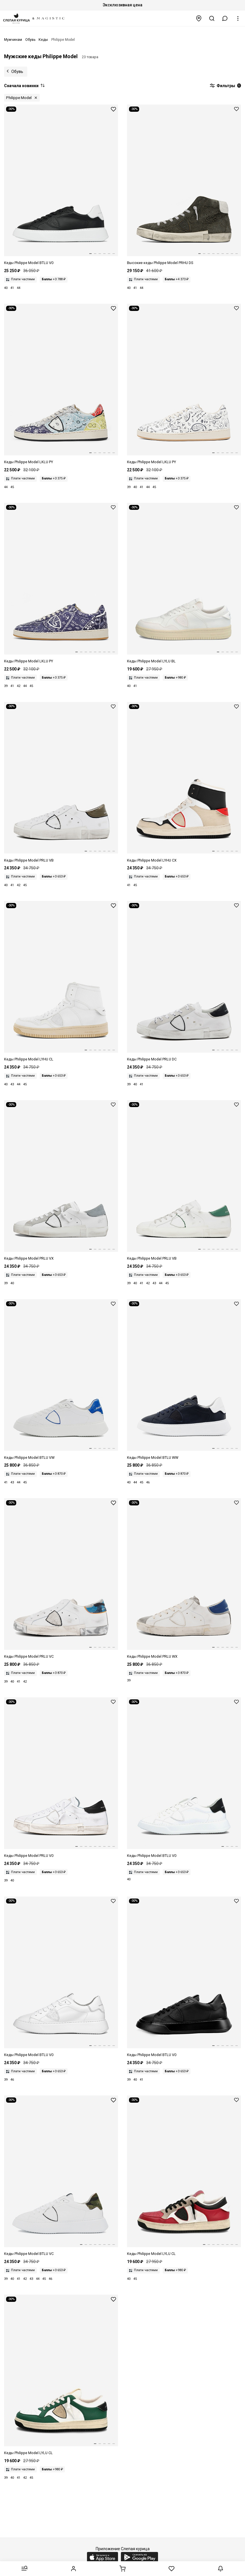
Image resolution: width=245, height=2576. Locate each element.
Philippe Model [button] (19, 98)
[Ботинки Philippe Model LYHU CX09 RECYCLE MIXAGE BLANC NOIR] (184, 782)
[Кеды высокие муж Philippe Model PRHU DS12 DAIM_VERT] (184, 185)
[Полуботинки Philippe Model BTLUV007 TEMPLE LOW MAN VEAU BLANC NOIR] (184, 1778)
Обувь (17, 71)
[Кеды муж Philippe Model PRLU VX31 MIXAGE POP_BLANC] (61, 1180)
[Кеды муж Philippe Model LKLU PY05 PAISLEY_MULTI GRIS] (61, 384)
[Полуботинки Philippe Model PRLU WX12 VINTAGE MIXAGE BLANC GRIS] (184, 1578)
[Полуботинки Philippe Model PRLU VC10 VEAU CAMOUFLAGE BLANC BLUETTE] (61, 1578)
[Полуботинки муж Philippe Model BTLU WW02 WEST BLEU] (184, 1380)
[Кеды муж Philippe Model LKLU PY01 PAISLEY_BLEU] (61, 583)
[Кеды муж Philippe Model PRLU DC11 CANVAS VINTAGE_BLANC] (184, 981)
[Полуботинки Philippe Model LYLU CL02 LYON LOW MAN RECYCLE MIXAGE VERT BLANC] (61, 2375)
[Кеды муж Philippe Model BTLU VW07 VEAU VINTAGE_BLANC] (61, 1380)
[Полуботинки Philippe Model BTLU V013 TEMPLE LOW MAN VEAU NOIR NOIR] (184, 1977)
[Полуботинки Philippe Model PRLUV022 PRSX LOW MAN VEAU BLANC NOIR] (61, 1778)
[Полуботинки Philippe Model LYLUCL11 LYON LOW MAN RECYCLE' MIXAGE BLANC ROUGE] (184, 2176)
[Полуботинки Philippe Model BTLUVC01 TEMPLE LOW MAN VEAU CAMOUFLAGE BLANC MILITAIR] (61, 2176)
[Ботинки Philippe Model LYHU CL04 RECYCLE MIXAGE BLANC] (61, 981)
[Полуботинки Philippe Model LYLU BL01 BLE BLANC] (184, 583)
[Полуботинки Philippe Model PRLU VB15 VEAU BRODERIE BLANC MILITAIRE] (61, 782)
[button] (225, 18)
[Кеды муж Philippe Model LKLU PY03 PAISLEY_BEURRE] (184, 384)
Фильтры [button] (225, 86)
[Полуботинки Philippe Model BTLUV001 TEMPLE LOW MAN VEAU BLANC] (61, 1977)
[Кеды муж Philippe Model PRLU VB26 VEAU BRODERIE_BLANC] (184, 1180)
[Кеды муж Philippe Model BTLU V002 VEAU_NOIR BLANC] (61, 185)
